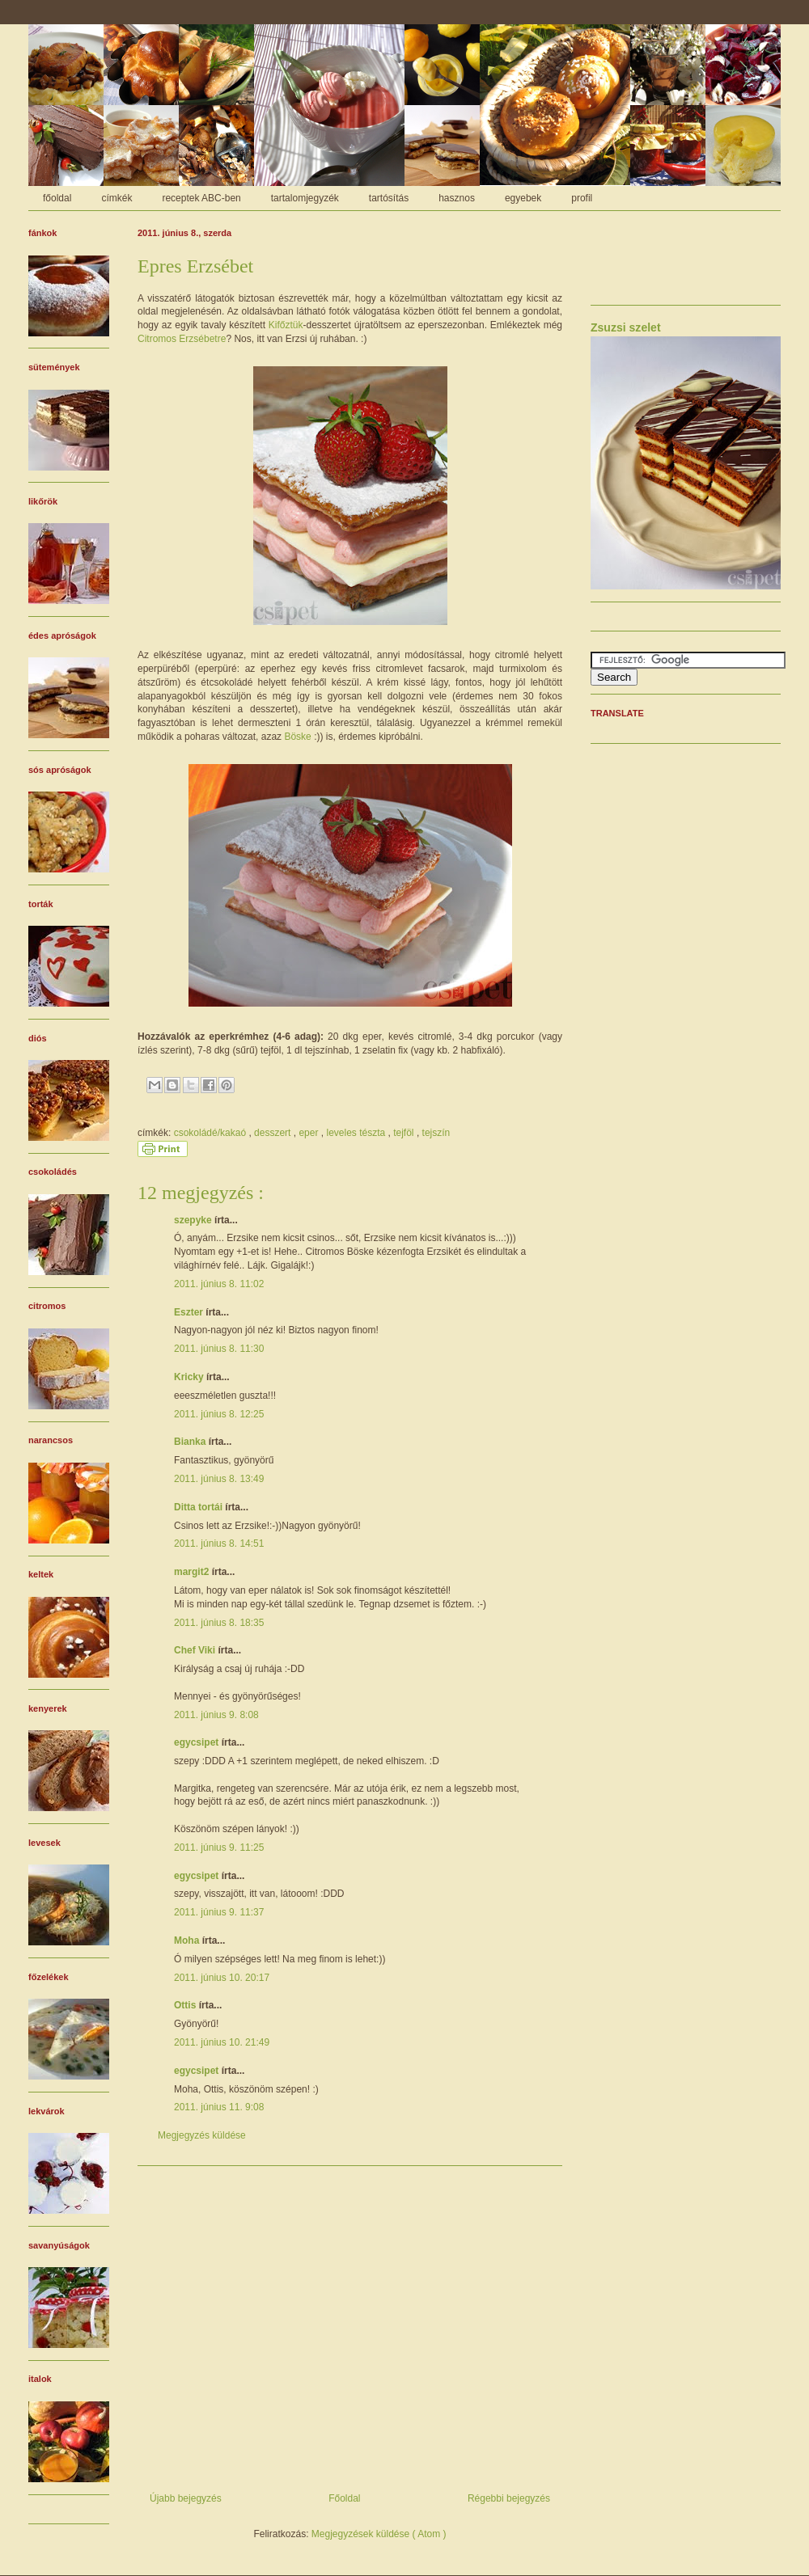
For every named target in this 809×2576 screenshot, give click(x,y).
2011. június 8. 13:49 (219, 1478)
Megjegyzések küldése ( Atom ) (379, 2534)
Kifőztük (286, 325)
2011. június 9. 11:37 (219, 1912)
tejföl (405, 1132)
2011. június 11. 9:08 (219, 2107)
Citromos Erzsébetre (182, 338)
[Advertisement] (350, 2323)
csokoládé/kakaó (211, 1132)
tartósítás (389, 198)
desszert (274, 1132)
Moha (188, 1940)
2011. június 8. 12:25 (219, 1414)
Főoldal (344, 2498)
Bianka (191, 1441)
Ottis (186, 2005)
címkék (116, 198)
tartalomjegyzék (305, 198)
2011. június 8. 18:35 (219, 1622)
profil (581, 198)
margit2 (193, 1571)
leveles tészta (357, 1132)
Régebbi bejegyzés (509, 2498)
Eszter (189, 1312)
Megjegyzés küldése (202, 2135)
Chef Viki (196, 1650)
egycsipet (198, 1742)
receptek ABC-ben (201, 198)
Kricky (190, 1377)
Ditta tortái (199, 1507)
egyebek (523, 198)
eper (309, 1132)
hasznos (456, 198)
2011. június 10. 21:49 (221, 2042)
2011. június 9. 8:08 (216, 1715)
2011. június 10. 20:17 (221, 1977)
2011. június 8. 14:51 (219, 1543)
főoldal (57, 198)
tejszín (436, 1132)
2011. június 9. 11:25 (219, 1847)
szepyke (194, 1220)
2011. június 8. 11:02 (219, 1284)
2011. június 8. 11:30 (219, 1348)
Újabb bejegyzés (186, 2498)
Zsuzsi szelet (626, 327)
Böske (297, 736)
